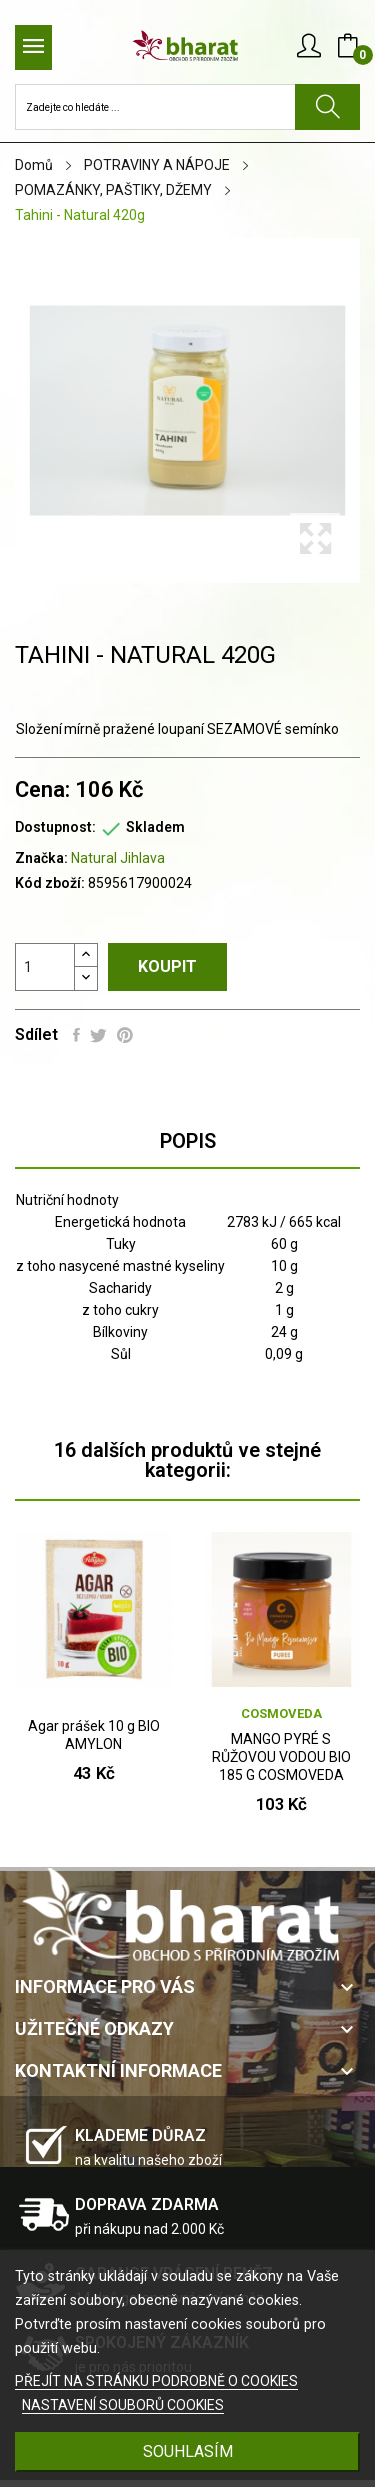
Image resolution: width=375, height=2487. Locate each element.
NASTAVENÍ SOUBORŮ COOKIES (123, 2405)
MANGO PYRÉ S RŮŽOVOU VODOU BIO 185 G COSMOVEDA (281, 1757)
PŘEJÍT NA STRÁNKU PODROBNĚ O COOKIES (156, 2381)
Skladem (155, 827)
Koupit (167, 966)
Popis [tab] (188, 1141)
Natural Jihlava (118, 858)
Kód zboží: (50, 883)
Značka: (41, 858)
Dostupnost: (55, 827)
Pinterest (125, 1035)
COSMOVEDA (281, 1713)
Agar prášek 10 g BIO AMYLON (94, 1735)
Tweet (98, 1035)
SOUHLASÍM (188, 2451)
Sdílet (76, 1035)
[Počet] (45, 967)
